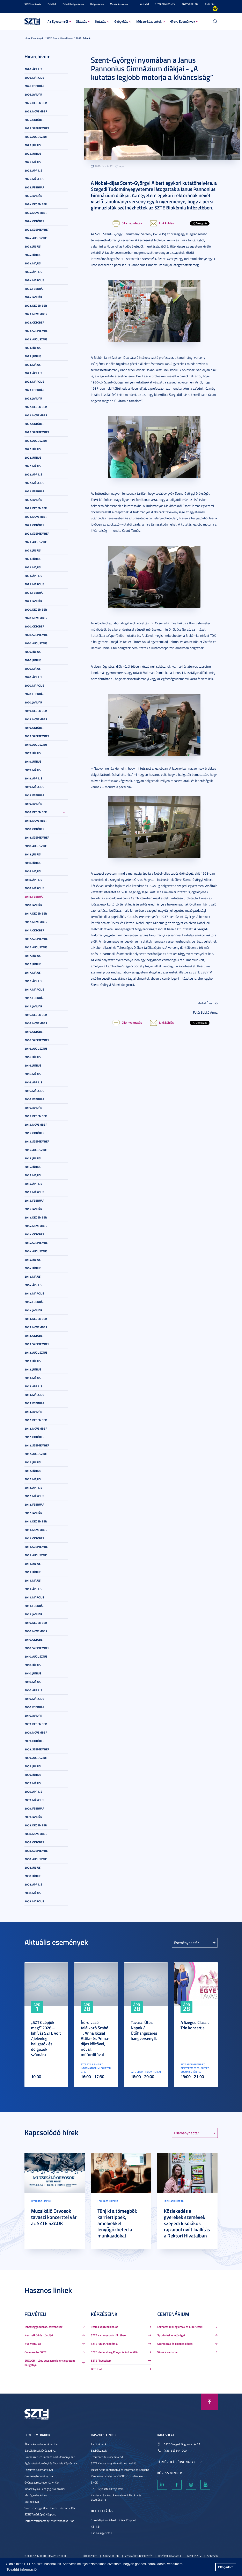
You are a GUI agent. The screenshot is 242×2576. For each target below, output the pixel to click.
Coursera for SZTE (35, 2352)
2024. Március (34, 280)
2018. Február (83, 38)
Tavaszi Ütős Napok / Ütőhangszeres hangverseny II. (144, 2030)
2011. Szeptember (37, 1547)
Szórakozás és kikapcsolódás (175, 2344)
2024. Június (32, 255)
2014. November (35, 1226)
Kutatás (100, 21)
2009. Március (34, 1800)
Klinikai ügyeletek (101, 2533)
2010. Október (34, 1639)
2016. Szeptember (37, 1040)
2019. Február (34, 795)
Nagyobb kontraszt (215, 8)
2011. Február (34, 1606)
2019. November (35, 719)
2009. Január (33, 1817)
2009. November (35, 1732)
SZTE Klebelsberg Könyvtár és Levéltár (114, 2352)
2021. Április (33, 576)
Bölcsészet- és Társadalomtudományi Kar (49, 2457)
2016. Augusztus (35, 1048)
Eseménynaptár (186, 1942)
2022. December (35, 407)
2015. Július (32, 1158)
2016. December (35, 1015)
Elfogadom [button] (225, 2567)
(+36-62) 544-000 (175, 2450)
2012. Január (33, 1513)
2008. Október (34, 1842)
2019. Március (34, 787)
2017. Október (34, 930)
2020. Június (32, 660)
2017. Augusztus (35, 947)
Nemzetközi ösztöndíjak (38, 2335)
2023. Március (34, 381)
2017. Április (33, 981)
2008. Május (32, 1893)
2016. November (35, 1023)
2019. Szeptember (37, 736)
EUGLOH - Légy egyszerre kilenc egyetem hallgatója (49, 2363)
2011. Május (32, 1580)
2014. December (35, 1217)
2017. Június (32, 964)
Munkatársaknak (119, 4)
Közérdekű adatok (169, 2556)
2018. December (35, 812)
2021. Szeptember (37, 533)
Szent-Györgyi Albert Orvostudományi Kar (49, 2508)
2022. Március (34, 483)
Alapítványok (99, 2444)
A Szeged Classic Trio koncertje (195, 2024)
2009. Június (32, 1775)
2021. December (35, 508)
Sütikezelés (90, 2556)
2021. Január (33, 601)
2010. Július (32, 1665)
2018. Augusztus (35, 846)
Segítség (212, 2556)
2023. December (35, 305)
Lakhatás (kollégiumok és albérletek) (180, 2327)
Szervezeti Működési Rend (107, 2457)
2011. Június (32, 1572)
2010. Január (33, 1715)
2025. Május (32, 162)
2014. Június (32, 1268)
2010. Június (32, 1673)
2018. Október (34, 829)
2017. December (35, 913)
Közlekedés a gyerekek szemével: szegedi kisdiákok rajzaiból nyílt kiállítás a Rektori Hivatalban (187, 2223)
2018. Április (33, 880)
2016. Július (32, 1057)
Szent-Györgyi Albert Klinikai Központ (113, 2520)
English (209, 4)
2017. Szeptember (37, 939)
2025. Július (32, 145)
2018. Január (33, 905)
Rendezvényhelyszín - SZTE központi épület (117, 2476)
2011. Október (34, 1538)
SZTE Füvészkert (101, 2360)
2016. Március (34, 1091)
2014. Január (33, 1310)
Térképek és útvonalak (176, 2462)
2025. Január (33, 196)
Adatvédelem (190, 4)
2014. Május (32, 1276)
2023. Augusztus (35, 339)
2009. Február (34, 1808)
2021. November (35, 517)
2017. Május (32, 972)
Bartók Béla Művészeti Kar (40, 2450)
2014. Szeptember (37, 1243)
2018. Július (32, 854)
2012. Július (32, 1462)
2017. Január (33, 1006)
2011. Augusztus (35, 1555)
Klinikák (95, 2526)
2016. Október (34, 1032)
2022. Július (32, 449)
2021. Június (32, 559)
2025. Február (34, 187)
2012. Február (34, 1504)
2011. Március (34, 1597)
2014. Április (33, 1285)
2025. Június (32, 153)
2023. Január (33, 398)
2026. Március (34, 77)
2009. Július (32, 1766)
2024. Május (32, 263)
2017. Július (32, 956)
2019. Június (32, 761)
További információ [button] (22, 2569)
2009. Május (32, 1783)
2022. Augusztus (35, 441)
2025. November (35, 111)
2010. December (35, 1623)
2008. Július (32, 1867)
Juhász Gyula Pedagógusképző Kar (44, 2489)
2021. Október (34, 525)
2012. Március (34, 1496)
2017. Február (34, 998)
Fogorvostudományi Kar (38, 2470)
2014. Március (34, 1293)
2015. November (35, 1124)
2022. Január (33, 500)
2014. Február (34, 1302)
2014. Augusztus (35, 1251)
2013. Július (32, 1361)
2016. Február (34, 1099)
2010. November (35, 1631)
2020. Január (33, 702)
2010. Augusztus (35, 1656)
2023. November (35, 314)
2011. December (35, 1521)
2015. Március (34, 1192)
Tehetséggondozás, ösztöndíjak (43, 2327)
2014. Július (32, 1260)
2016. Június (32, 1065)
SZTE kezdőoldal (32, 4)
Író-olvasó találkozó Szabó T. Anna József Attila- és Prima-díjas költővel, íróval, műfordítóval (95, 2038)
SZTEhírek (51, 38)
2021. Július (32, 550)
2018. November (35, 820)
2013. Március (34, 1395)
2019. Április (33, 778)
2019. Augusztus (35, 745)
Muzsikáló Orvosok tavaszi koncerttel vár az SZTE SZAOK (54, 2217)
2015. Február (34, 1200)
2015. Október (34, 1133)
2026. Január (33, 94)
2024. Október (34, 221)
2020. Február (34, 694)
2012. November (35, 1428)
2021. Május (32, 567)
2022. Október (34, 424)
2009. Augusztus (35, 1758)
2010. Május (32, 1682)
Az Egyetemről (57, 21)
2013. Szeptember (37, 1344)
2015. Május (32, 1175)
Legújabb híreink (41, 2201)
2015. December (35, 1116)
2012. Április (33, 1488)
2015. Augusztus (35, 1150)
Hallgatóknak (97, 4)
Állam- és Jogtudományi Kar (41, 2444)
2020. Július (32, 652)
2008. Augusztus (35, 1859)
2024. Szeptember (37, 229)
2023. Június (32, 356)
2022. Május (32, 466)
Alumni (144, 4)
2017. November (35, 922)
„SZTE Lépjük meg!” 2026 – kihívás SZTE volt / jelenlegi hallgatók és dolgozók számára (46, 2038)
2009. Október (34, 1741)
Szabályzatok (99, 2450)
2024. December (35, 204)
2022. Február (34, 491)
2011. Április (33, 1589)
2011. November (35, 1530)
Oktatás (81, 21)
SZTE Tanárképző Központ (40, 2514)
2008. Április (33, 1884)
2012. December (35, 1420)
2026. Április (33, 69)
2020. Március (34, 685)
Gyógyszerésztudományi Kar (41, 2482)
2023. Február (34, 390)
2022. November (35, 415)
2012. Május (32, 1479)
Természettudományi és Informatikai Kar (49, 2521)
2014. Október (34, 1234)
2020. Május (32, 669)
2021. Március (34, 584)
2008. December (35, 1825)
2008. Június (32, 1876)
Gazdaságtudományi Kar (39, 2476)
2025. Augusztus (35, 137)
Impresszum (194, 2556)
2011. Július (32, 1563)
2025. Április (33, 170)
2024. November (35, 213)
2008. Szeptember (37, 1851)
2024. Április (33, 272)
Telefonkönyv (166, 4)
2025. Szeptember (37, 128)
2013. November (35, 1327)
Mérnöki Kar (31, 2502)
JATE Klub (97, 2369)
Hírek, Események (182, 21)
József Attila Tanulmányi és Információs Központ (120, 2470)
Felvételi (51, 4)
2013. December (35, 1319)
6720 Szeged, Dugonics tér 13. (182, 2444)
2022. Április (33, 474)
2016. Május (32, 1074)
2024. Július (32, 246)
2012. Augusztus (35, 1454)
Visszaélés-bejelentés (139, 2556)
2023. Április (33, 373)
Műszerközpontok (149, 21)
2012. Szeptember (37, 1445)
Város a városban (167, 2352)
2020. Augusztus (35, 643)
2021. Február (34, 593)
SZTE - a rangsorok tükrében (108, 2335)
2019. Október (34, 728)
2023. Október (34, 322)
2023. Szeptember (37, 331)
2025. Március (34, 179)
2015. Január (33, 1209)
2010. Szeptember (37, 1648)
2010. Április (33, 1690)
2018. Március (34, 888)
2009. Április (33, 1791)
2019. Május (32, 770)
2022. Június (32, 457)
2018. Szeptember (37, 837)
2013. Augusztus (35, 1352)
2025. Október (34, 120)
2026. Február (34, 86)
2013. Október (34, 1336)
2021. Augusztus (35, 542)
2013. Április (33, 1386)
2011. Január (33, 1614)
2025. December (35, 103)
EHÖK (94, 2482)
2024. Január (33, 297)
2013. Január (33, 1412)
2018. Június (32, 863)
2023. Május (32, 365)
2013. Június (32, 1369)
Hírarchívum (66, 38)
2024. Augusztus (35, 238)
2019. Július (32, 753)
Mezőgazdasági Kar (36, 2495)
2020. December (35, 609)
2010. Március (34, 1699)
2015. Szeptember (37, 1141)
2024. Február (34, 289)
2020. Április (33, 677)
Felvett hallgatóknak (73, 4)
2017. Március (34, 989)
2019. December (35, 711)
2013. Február (34, 1403)
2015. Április (33, 1184)
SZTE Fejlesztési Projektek (107, 2489)
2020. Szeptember (37, 635)
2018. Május (32, 871)
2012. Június (32, 1471)
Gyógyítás (121, 21)
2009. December (35, 1724)
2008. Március (34, 1901)
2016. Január (33, 1108)
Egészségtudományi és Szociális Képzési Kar (51, 2463)
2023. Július (32, 348)
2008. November (35, 1834)
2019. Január (33, 804)
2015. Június (32, 1167)
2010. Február (34, 1707)
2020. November (35, 618)
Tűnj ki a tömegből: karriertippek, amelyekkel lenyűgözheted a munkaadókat (117, 2223)
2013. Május (32, 1378)
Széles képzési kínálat (104, 2327)
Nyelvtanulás (32, 2344)
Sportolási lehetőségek (171, 2335)
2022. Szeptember (37, 432)
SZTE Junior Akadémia (104, 2344)
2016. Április (33, 1082)
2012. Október (34, 1437)
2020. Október (34, 626)
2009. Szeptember (37, 1749)
